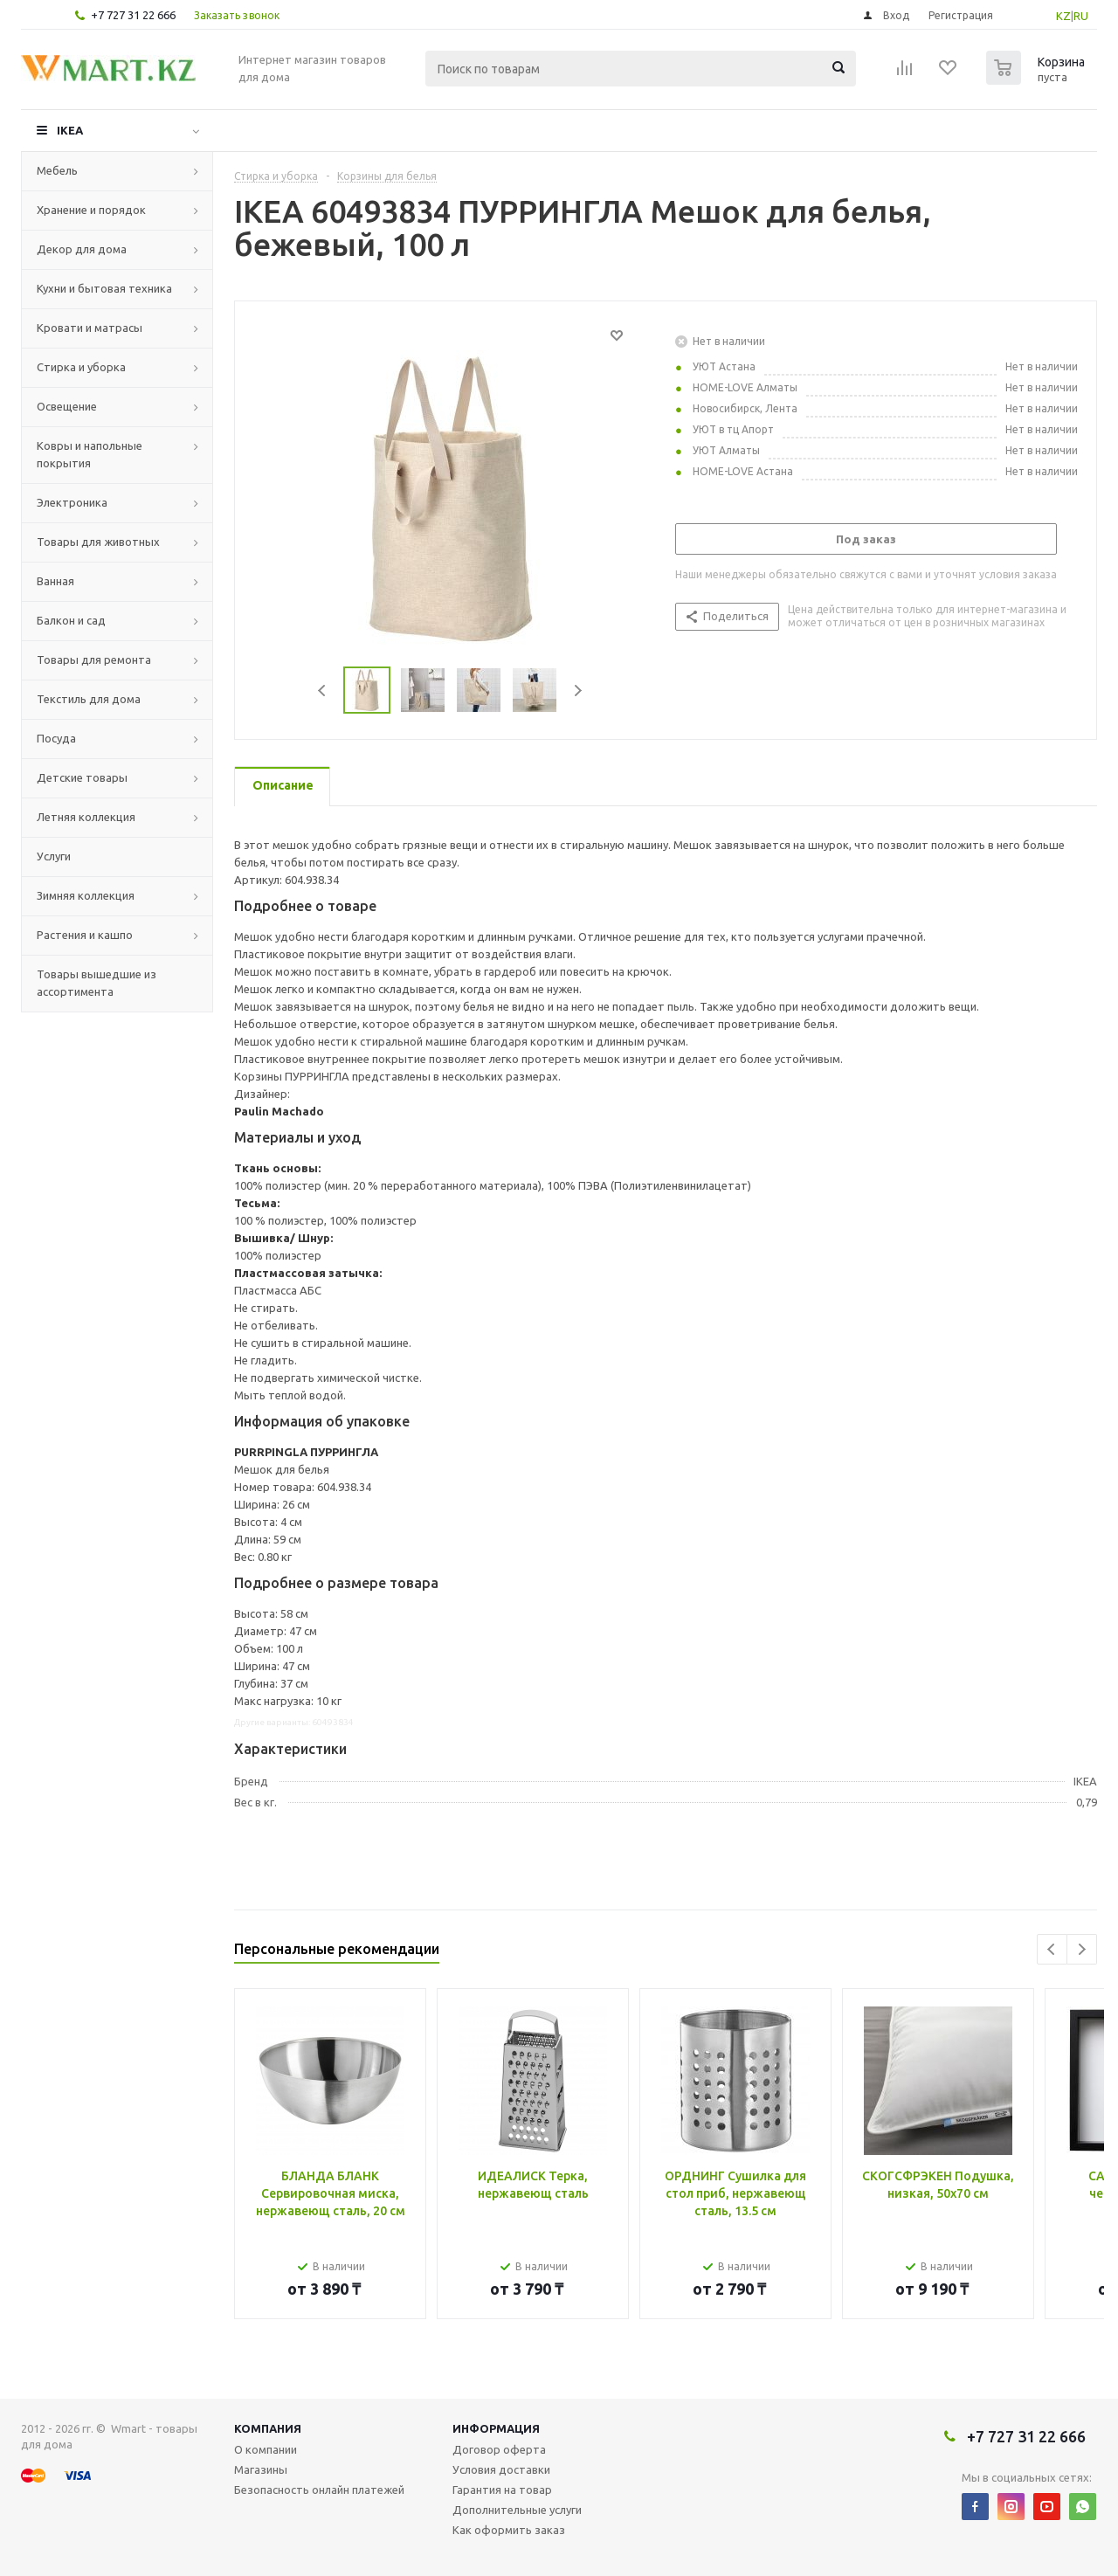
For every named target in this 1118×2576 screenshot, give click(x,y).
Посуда (56, 738)
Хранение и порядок (91, 210)
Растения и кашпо (85, 935)
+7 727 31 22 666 (133, 15)
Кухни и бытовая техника (104, 288)
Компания (267, 2428)
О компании (265, 2449)
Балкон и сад (71, 620)
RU (1080, 16)
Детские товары (82, 777)
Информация (496, 2428)
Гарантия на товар (502, 2489)
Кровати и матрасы (89, 327)
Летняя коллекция (86, 817)
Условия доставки (501, 2469)
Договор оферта (499, 2449)
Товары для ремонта (94, 659)
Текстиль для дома (89, 699)
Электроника (72, 502)
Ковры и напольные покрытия (89, 454)
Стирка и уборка (81, 367)
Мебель (57, 170)
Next (577, 690)
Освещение (67, 406)
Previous (322, 690)
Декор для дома (82, 249)
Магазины (260, 2469)
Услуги (54, 856)
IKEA (70, 130)
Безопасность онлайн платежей (319, 2489)
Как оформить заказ (508, 2530)
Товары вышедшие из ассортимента (96, 983)
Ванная (55, 581)
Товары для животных (98, 541)
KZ (1063, 16)
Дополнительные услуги (517, 2509)
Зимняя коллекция (86, 895)
